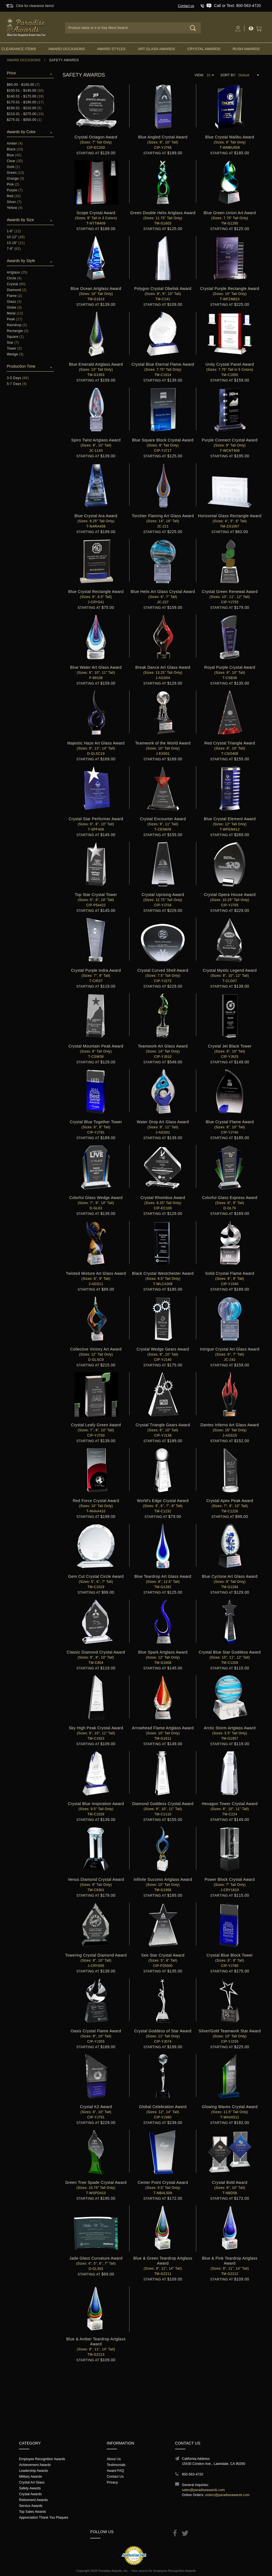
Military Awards (30, 2477)
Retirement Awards (33, 2500)
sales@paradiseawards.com (203, 2490)
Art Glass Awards (156, 49)
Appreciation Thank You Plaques (43, 2517)
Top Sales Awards (32, 2512)
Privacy (112, 2482)
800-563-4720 (192, 2474)
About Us (114, 2459)
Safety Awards (30, 2488)
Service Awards (30, 2506)
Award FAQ (115, 2471)
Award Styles (111, 49)
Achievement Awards (35, 2465)
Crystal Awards (203, 49)
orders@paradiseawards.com (227, 2495)
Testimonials (116, 2465)
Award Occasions (66, 49)
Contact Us (115, 2477)
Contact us (186, 6)
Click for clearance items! (35, 6)
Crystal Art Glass (31, 2482)
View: (199, 75)
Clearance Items (18, 49)
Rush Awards (246, 49)
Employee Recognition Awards (42, 2459)
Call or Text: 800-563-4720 (237, 5)
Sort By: (228, 75)
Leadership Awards (33, 2471)
